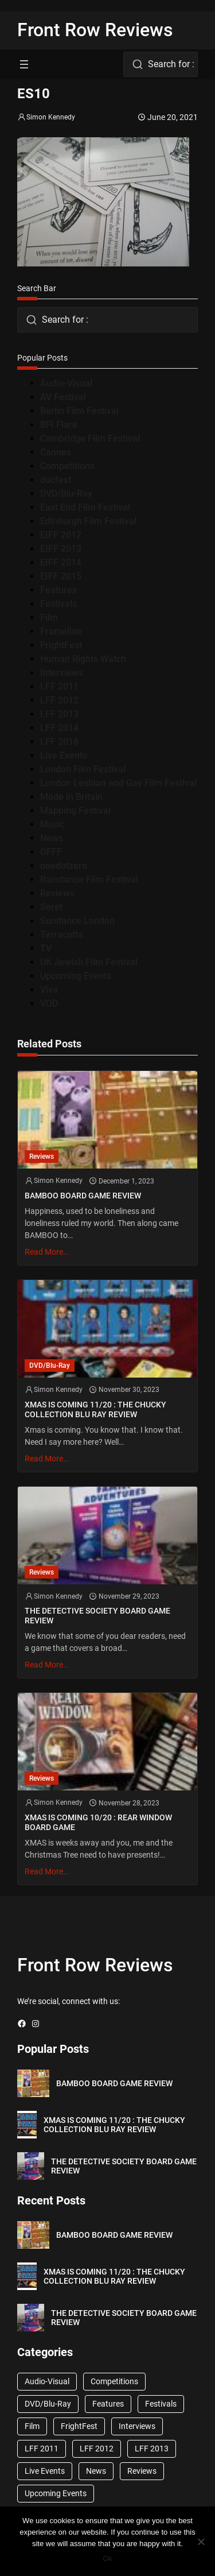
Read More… (46, 1251)
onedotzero (63, 865)
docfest (55, 479)
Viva (49, 989)
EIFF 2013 (60, 548)
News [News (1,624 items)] (96, 2471)
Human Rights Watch (83, 658)
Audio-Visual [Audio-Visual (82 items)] (47, 2381)
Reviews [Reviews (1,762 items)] (142, 2471)
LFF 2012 (59, 700)
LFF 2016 (59, 741)
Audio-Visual (66, 383)
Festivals (58, 603)
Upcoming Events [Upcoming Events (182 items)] (56, 2493)
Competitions (67, 466)
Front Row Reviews (95, 30)
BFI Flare (58, 424)
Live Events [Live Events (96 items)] (45, 2471)
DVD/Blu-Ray (66, 493)
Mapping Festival (75, 810)
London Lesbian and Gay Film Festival (118, 783)
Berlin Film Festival (79, 410)
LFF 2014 (59, 727)
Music (52, 824)
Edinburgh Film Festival (88, 521)
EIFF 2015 (60, 576)
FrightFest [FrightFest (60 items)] (79, 2426)
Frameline (61, 631)
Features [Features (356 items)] (108, 2403)
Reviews (57, 893)
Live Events (63, 755)
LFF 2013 (59, 714)
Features (58, 590)
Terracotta (61, 934)
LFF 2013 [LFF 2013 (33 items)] (152, 2448)
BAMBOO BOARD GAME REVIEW (83, 1195)
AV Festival (63, 397)
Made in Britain (71, 796)
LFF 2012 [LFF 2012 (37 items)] (97, 2448)
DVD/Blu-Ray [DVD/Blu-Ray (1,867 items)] (48, 2403)
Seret (51, 907)
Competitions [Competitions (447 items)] (114, 2381)
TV (46, 948)
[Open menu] (24, 64)
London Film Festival (83, 769)
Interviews (61, 672)
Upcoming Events (75, 975)
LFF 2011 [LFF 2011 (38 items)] (41, 2448)
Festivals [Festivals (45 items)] (161, 2403)
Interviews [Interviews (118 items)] (137, 2426)
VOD (49, 1003)
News (51, 838)
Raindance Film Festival (89, 879)
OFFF (51, 851)
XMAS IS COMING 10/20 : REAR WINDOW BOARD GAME (98, 1822)
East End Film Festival (85, 507)
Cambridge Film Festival (90, 438)
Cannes (55, 452)
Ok (107, 2558)
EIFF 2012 (60, 534)
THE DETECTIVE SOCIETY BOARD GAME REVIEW (97, 1615)
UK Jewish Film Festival (89, 962)
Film (49, 617)
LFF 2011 (59, 686)
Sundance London (77, 920)
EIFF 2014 (60, 562)
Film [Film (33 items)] (32, 2426)
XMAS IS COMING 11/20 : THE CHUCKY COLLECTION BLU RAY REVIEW (95, 1409)
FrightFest (61, 645)
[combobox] (160, 64)
